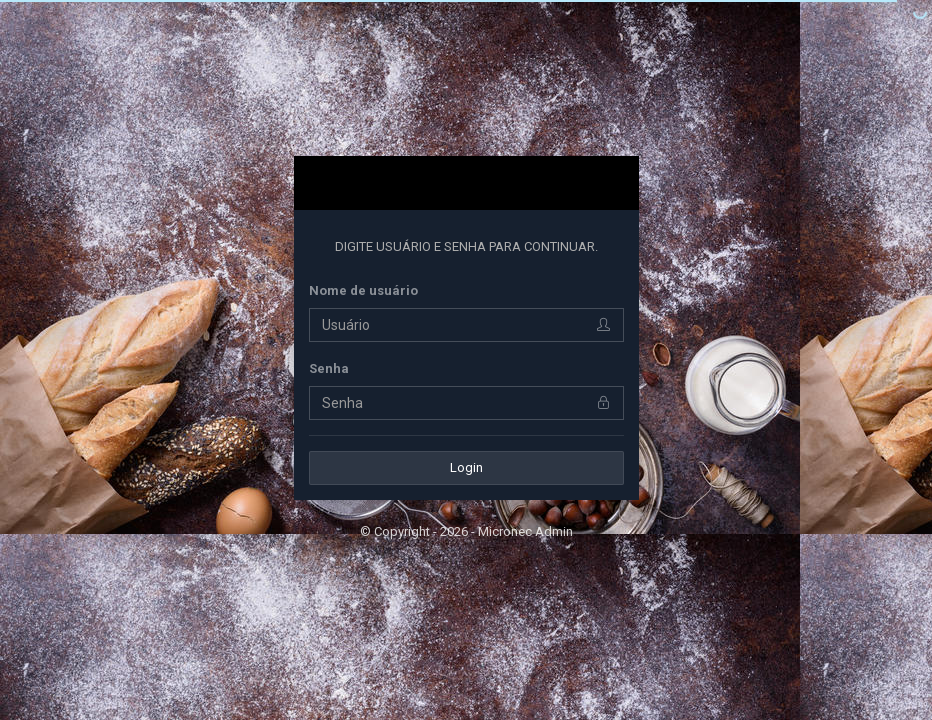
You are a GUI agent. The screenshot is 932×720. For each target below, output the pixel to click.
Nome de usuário (363, 290)
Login (466, 467)
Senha (329, 368)
